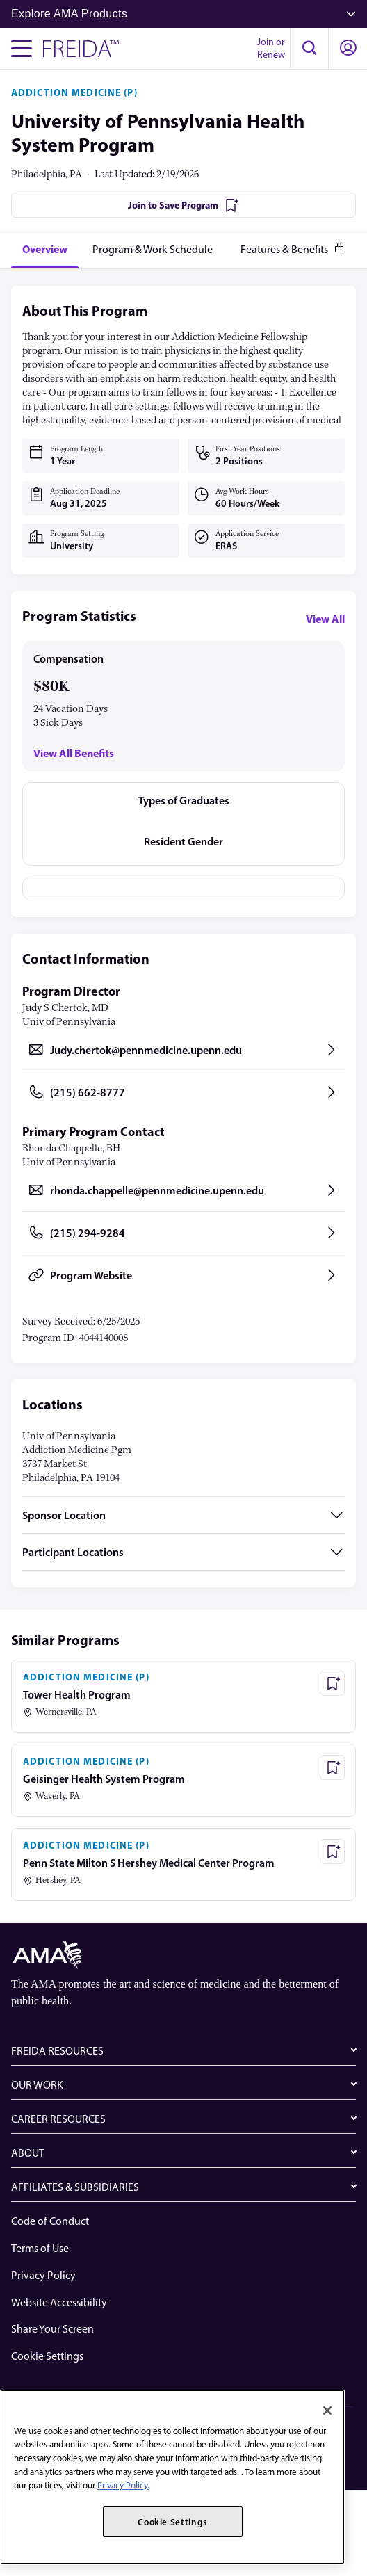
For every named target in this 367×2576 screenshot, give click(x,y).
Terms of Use (40, 2248)
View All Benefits (73, 753)
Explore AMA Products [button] (183, 13)
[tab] (45, 248)
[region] (172, 2477)
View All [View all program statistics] (325, 619)
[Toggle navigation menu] (21, 48)
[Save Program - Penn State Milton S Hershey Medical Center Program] (332, 1851)
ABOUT (27, 2153)
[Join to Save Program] (183, 205)
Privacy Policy (43, 2275)
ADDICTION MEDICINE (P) (74, 92)
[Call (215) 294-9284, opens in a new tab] (183, 1232)
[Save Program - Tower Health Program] (332, 1683)
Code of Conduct (50, 2221)
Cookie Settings (47, 2356)
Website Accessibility (59, 2302)
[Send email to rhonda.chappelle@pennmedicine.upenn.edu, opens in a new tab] (183, 1190)
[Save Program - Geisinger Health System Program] (332, 1767)
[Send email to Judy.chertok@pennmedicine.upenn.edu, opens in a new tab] (183, 1050)
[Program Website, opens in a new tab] (183, 1275)
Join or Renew (271, 48)
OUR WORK (37, 2084)
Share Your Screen (52, 2328)
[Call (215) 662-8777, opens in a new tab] (183, 1092)
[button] (309, 48)
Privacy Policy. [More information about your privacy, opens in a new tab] (123, 2485)
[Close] (327, 2410)
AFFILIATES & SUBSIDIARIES (75, 2187)
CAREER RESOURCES (58, 2118)
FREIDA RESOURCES (57, 2050)
